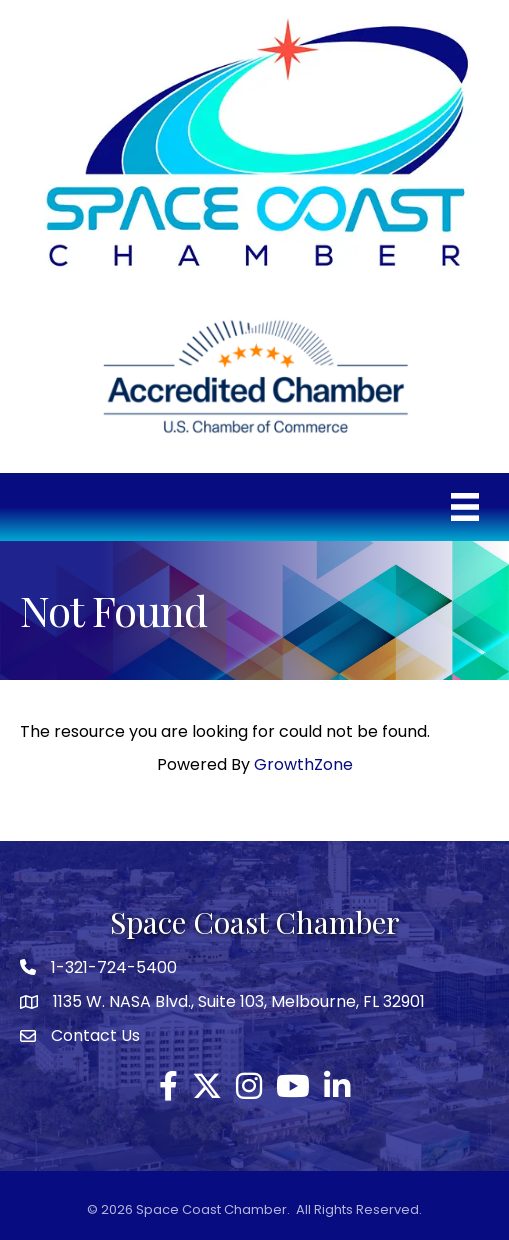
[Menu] (465, 507)
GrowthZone (303, 764)
